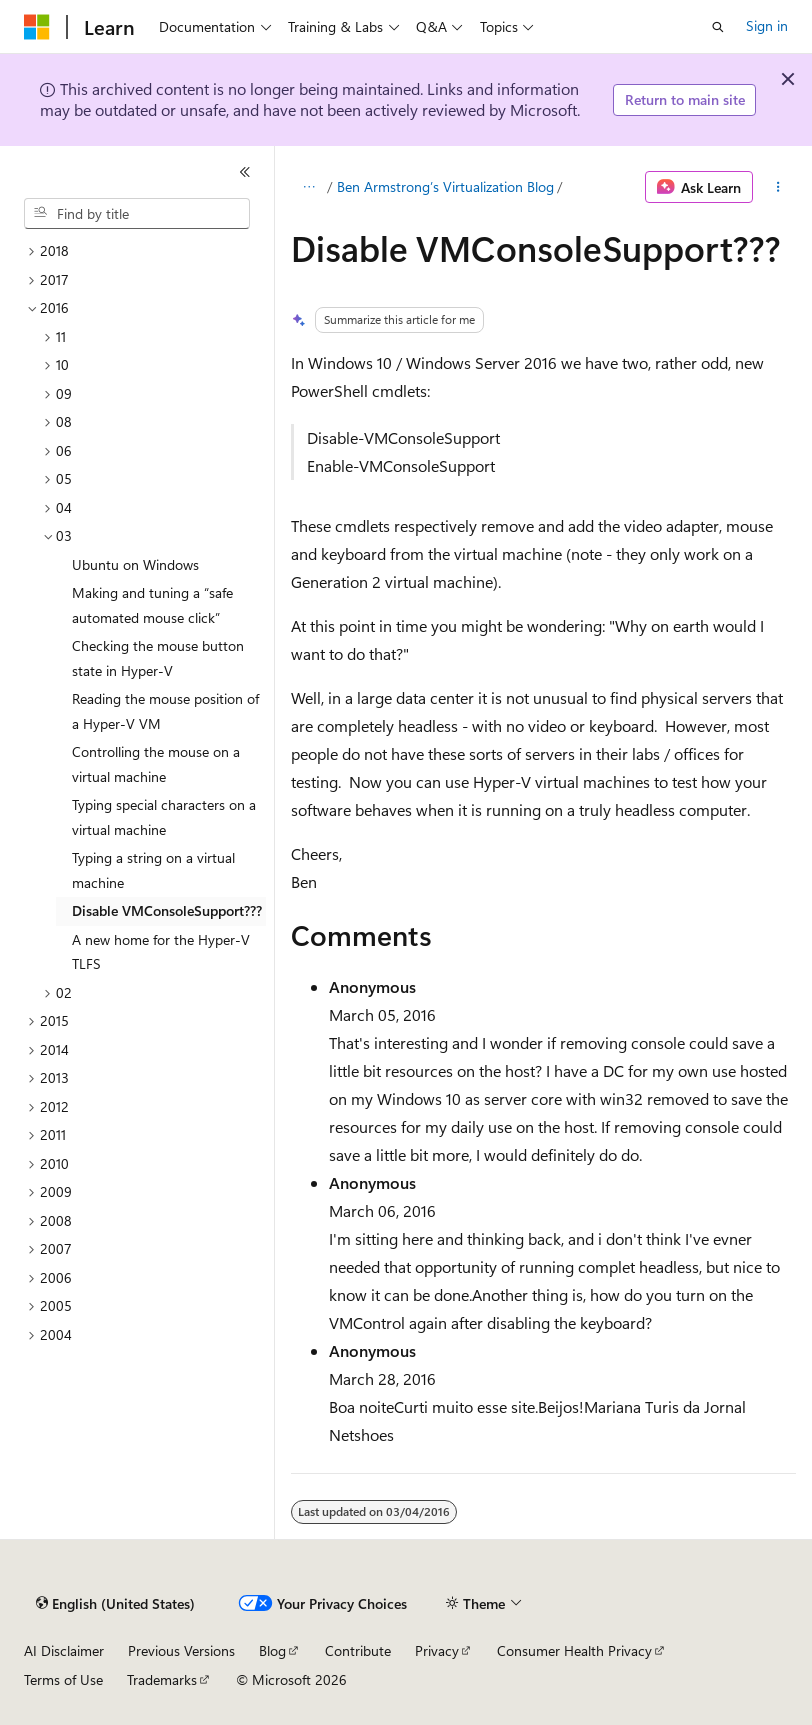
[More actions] (778, 187)
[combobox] (137, 214)
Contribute (358, 1650)
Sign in (767, 25)
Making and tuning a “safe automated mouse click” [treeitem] (152, 605)
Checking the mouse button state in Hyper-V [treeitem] (158, 658)
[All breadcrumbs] (308, 187)
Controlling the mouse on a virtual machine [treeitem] (156, 764)
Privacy (437, 1650)
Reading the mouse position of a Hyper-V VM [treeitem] (165, 711)
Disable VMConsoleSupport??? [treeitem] (167, 910)
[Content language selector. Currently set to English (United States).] (115, 1604)
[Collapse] (245, 172)
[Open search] (718, 27)
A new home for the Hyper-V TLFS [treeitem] (161, 952)
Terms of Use (63, 1679)
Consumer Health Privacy (574, 1650)
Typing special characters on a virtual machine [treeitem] (164, 817)
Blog (272, 1650)
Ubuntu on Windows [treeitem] (135, 564)
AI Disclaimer (64, 1650)
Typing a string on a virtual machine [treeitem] (153, 870)
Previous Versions (181, 1650)
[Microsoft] (37, 27)
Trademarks (162, 1679)
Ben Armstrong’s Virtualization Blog (445, 186)
